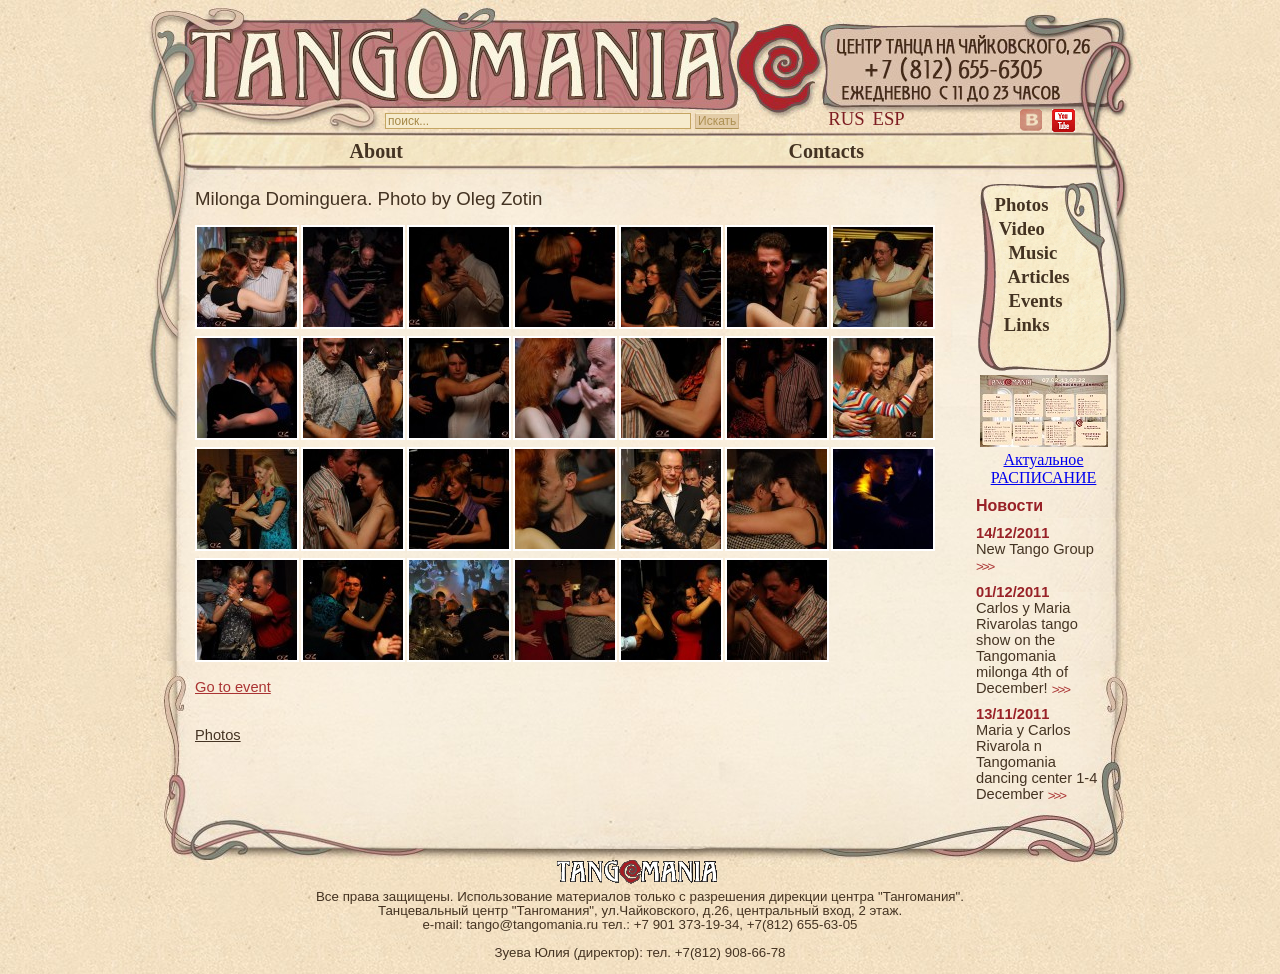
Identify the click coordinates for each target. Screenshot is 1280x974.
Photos (1022, 204)
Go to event (233, 687)
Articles (1032, 276)
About (376, 151)
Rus (846, 118)
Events (1029, 300)
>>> (984, 566)
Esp (889, 118)
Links (1022, 324)
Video (1020, 228)
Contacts (826, 151)
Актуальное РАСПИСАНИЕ (1044, 459)
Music (1026, 252)
